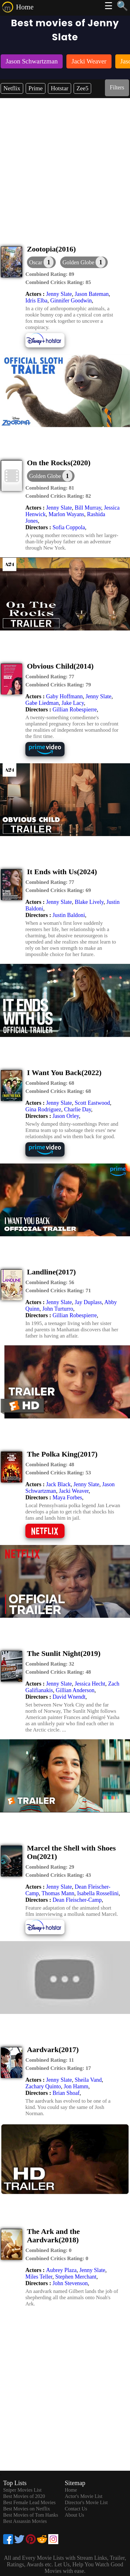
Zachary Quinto (43, 2086)
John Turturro (57, 1309)
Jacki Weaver (74, 1491)
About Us (74, 2515)
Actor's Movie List (83, 2496)
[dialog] (41, 262)
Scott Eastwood (92, 1103)
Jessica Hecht (90, 1684)
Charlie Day (77, 1109)
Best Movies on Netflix (26, 2508)
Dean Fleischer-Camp (77, 1900)
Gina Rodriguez (43, 1109)
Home (25, 7)
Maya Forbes (67, 1497)
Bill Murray (88, 508)
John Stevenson (70, 2283)
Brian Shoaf (66, 2093)
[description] (49, 274)
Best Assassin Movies (25, 2521)
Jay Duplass (88, 1302)
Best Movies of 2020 (24, 2496)
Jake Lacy (72, 703)
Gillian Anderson (75, 1690)
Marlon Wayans (66, 514)
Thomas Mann (58, 1893)
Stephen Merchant (75, 2277)
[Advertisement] (65, 166)
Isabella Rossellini (97, 1893)
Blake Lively (89, 902)
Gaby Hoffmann (64, 696)
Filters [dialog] (117, 87)
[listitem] (31, 62)
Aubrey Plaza (61, 2270)
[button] (84, 262)
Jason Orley (66, 1116)
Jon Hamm (76, 2086)
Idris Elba (36, 300)
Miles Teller (38, 2277)
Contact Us (76, 2508)
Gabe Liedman (42, 703)
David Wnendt (69, 1697)
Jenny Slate (59, 294)
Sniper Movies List (22, 2490)
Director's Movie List (86, 2502)
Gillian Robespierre (75, 709)
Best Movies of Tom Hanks (30, 2515)
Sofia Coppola (69, 527)
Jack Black (58, 1484)
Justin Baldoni (69, 915)
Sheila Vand (88, 2080)
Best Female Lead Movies (29, 2502)
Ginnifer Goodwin (70, 300)
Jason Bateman (91, 294)
